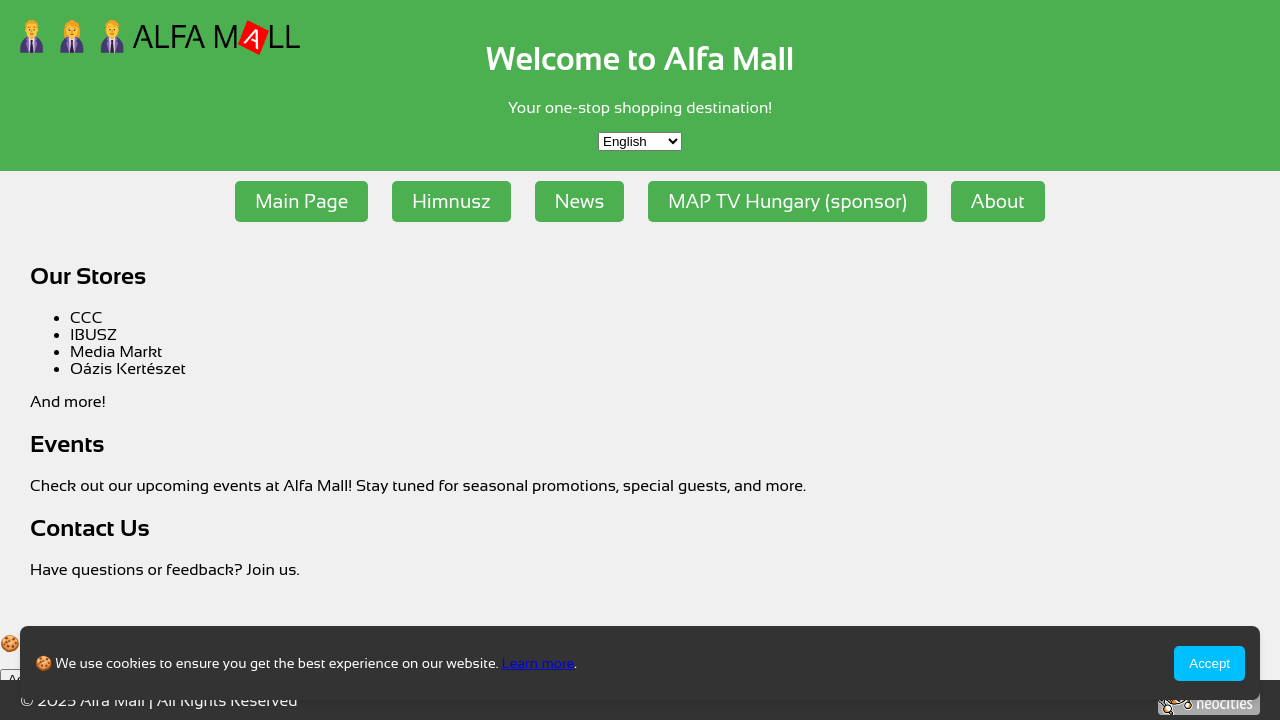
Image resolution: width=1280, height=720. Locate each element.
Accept (1209, 663)
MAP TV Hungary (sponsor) (787, 201)
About (998, 201)
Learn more (538, 663)
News (580, 201)
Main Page (301, 201)
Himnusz (451, 201)
